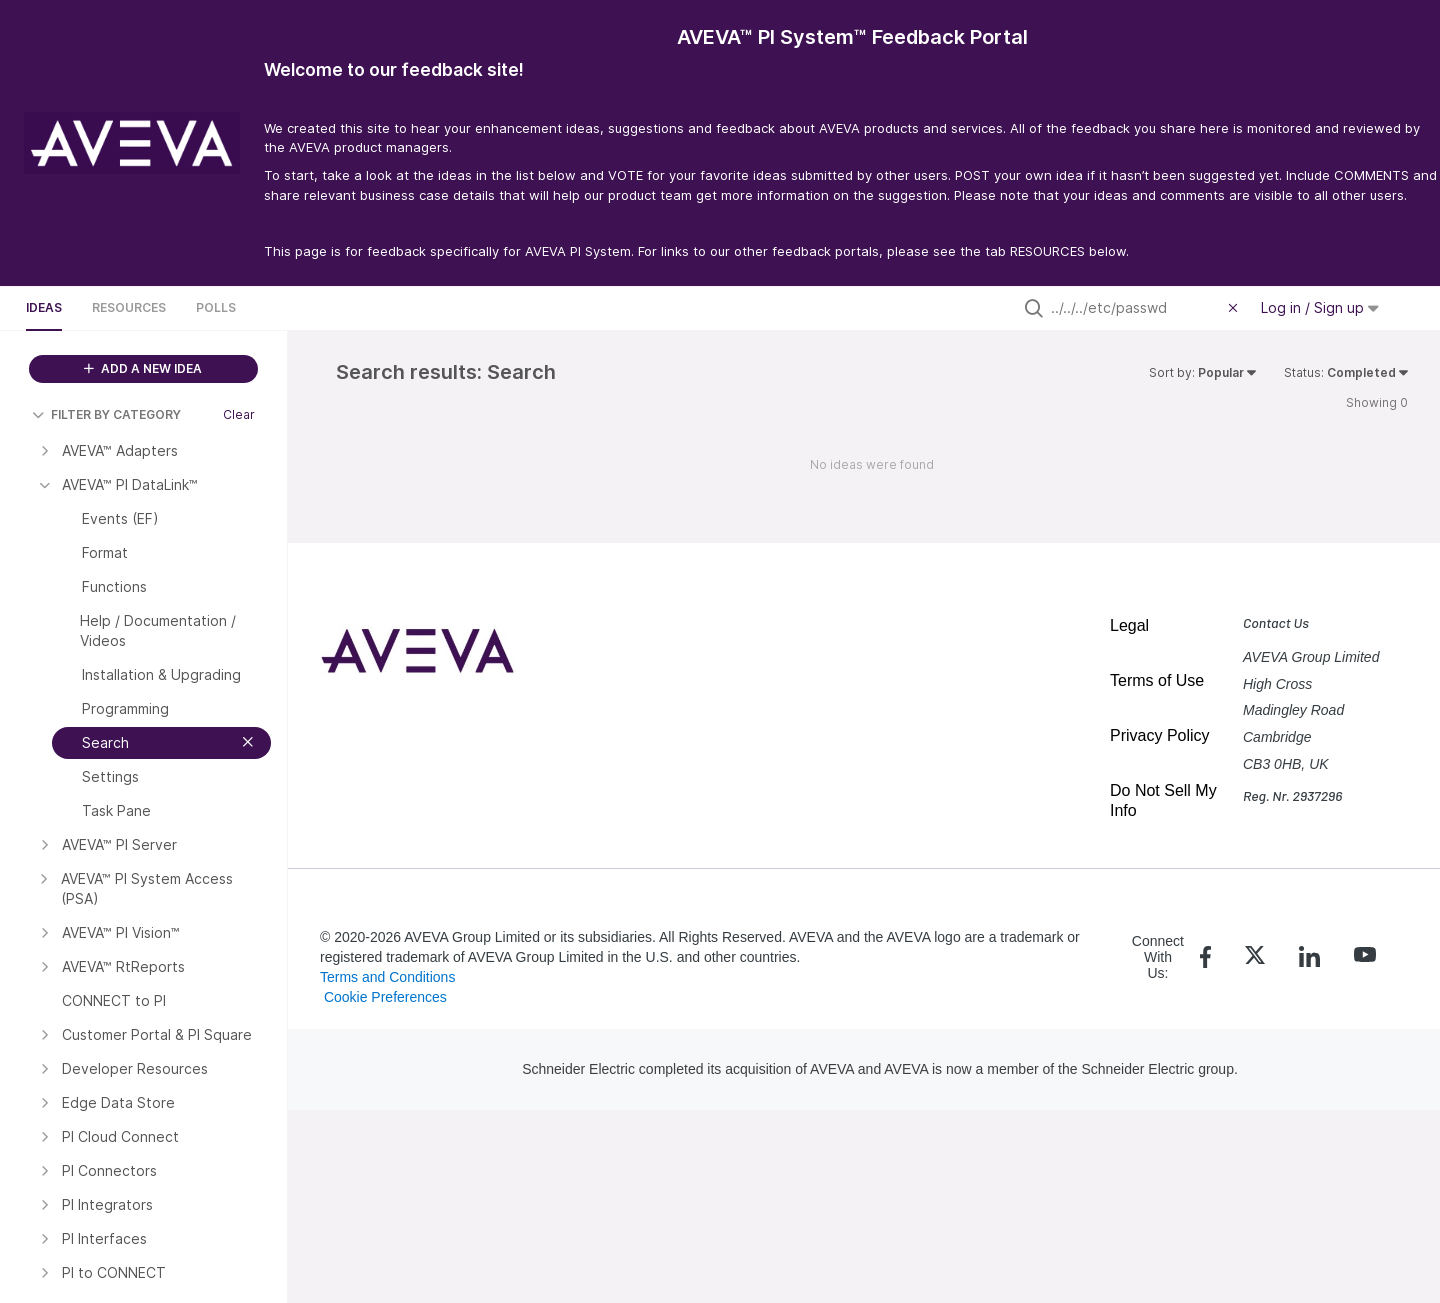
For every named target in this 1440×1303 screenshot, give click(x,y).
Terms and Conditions (387, 977)
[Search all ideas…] (1135, 308)
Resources (129, 307)
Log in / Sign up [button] (1320, 307)
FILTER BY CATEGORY (106, 414)
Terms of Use (1157, 680)
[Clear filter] (1236, 308)
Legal (1129, 625)
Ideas (44, 307)
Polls (216, 307)
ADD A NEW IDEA (143, 368)
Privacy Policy (1160, 735)
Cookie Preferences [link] (385, 997)
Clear (239, 414)
